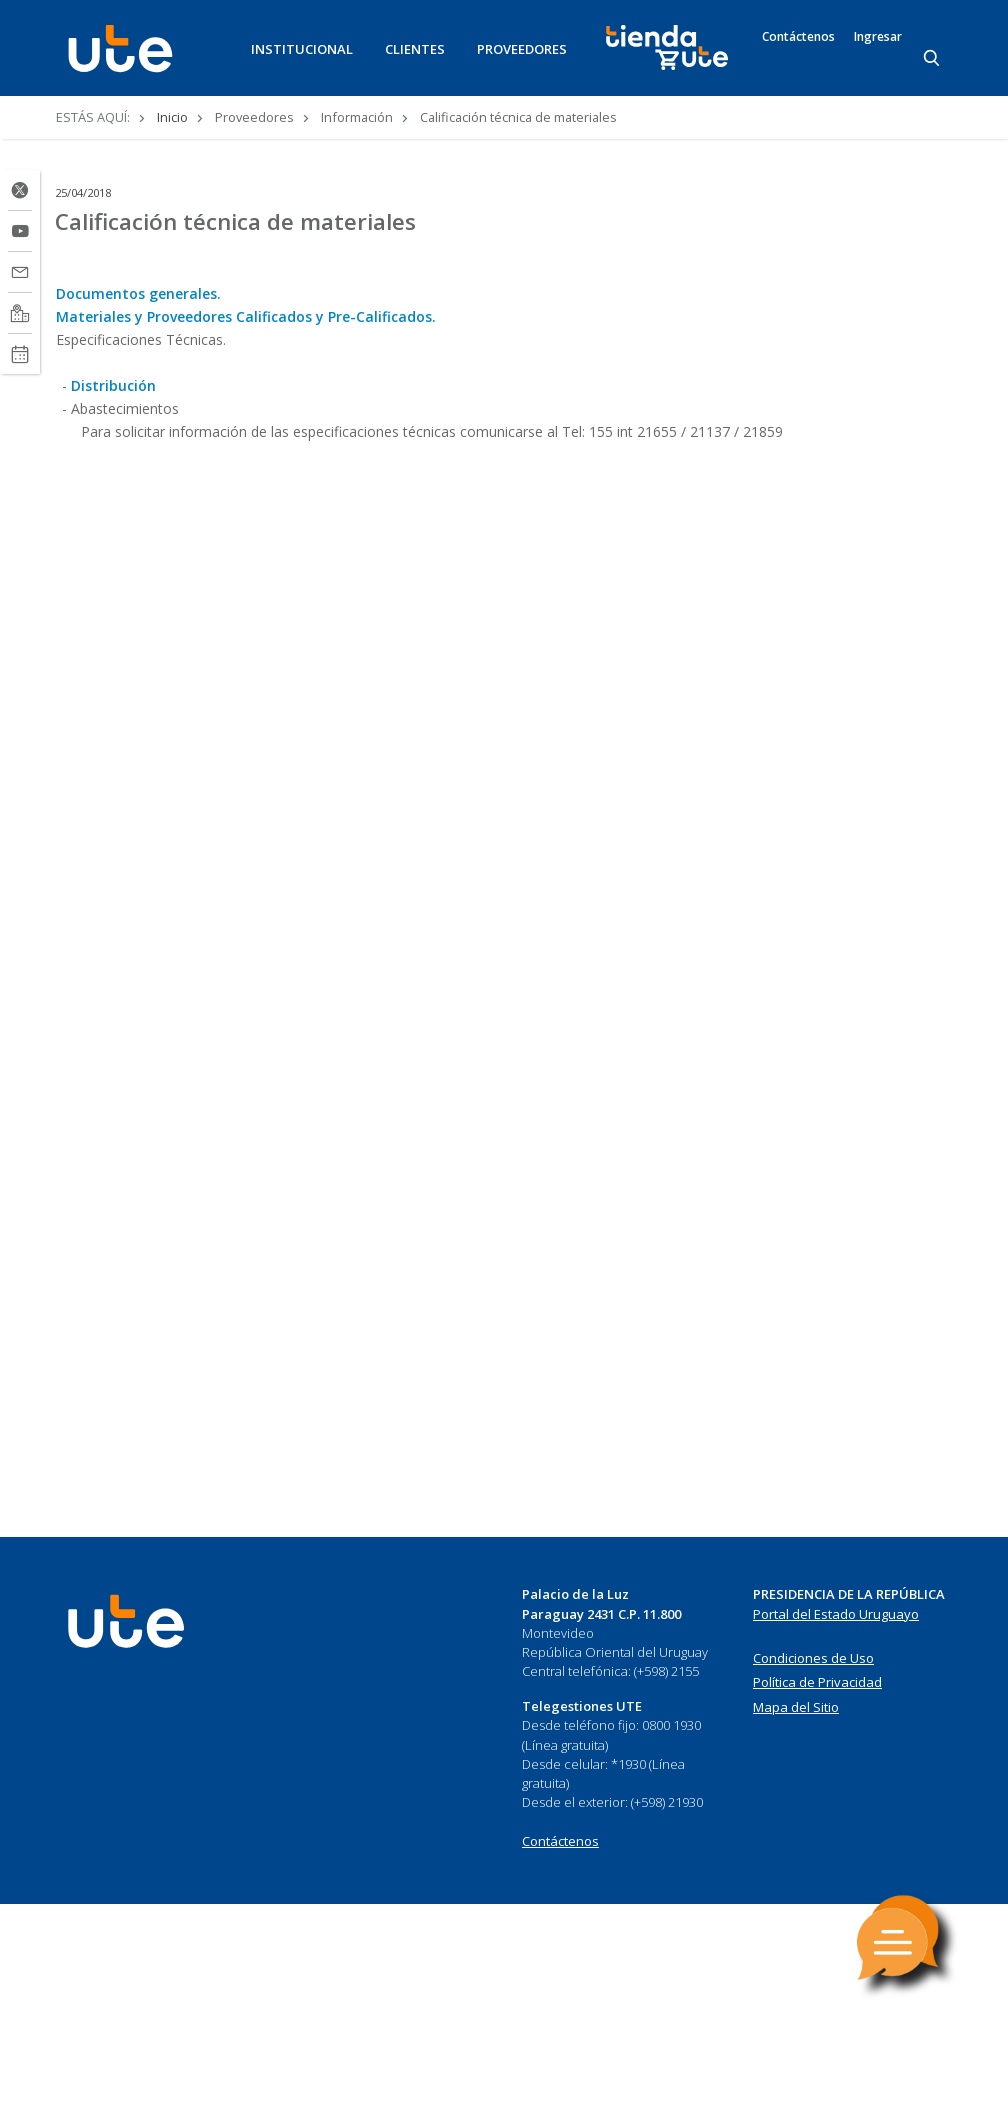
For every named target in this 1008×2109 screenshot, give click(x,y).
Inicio (172, 117)
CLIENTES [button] (415, 49)
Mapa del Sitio (796, 1707)
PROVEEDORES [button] (522, 49)
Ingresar (878, 37)
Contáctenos (798, 37)
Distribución (113, 385)
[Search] (933, 59)
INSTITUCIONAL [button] (302, 49)
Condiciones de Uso (813, 1658)
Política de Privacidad (817, 1682)
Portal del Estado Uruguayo (836, 1614)
